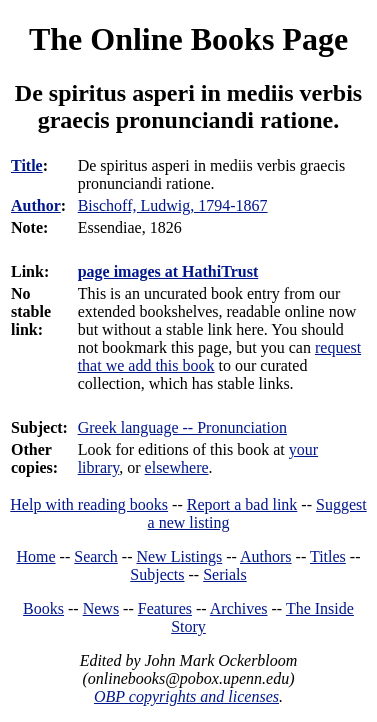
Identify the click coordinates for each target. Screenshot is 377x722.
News (101, 608)
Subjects (157, 574)
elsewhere (177, 467)
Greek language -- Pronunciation (182, 427)
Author (36, 205)
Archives (239, 608)
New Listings (179, 556)
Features (165, 608)
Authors (266, 556)
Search (96, 556)
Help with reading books (89, 504)
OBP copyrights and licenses (186, 696)
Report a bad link (242, 504)
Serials (225, 574)
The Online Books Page (188, 39)
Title (27, 165)
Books (43, 608)
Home (36, 556)
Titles (328, 556)
